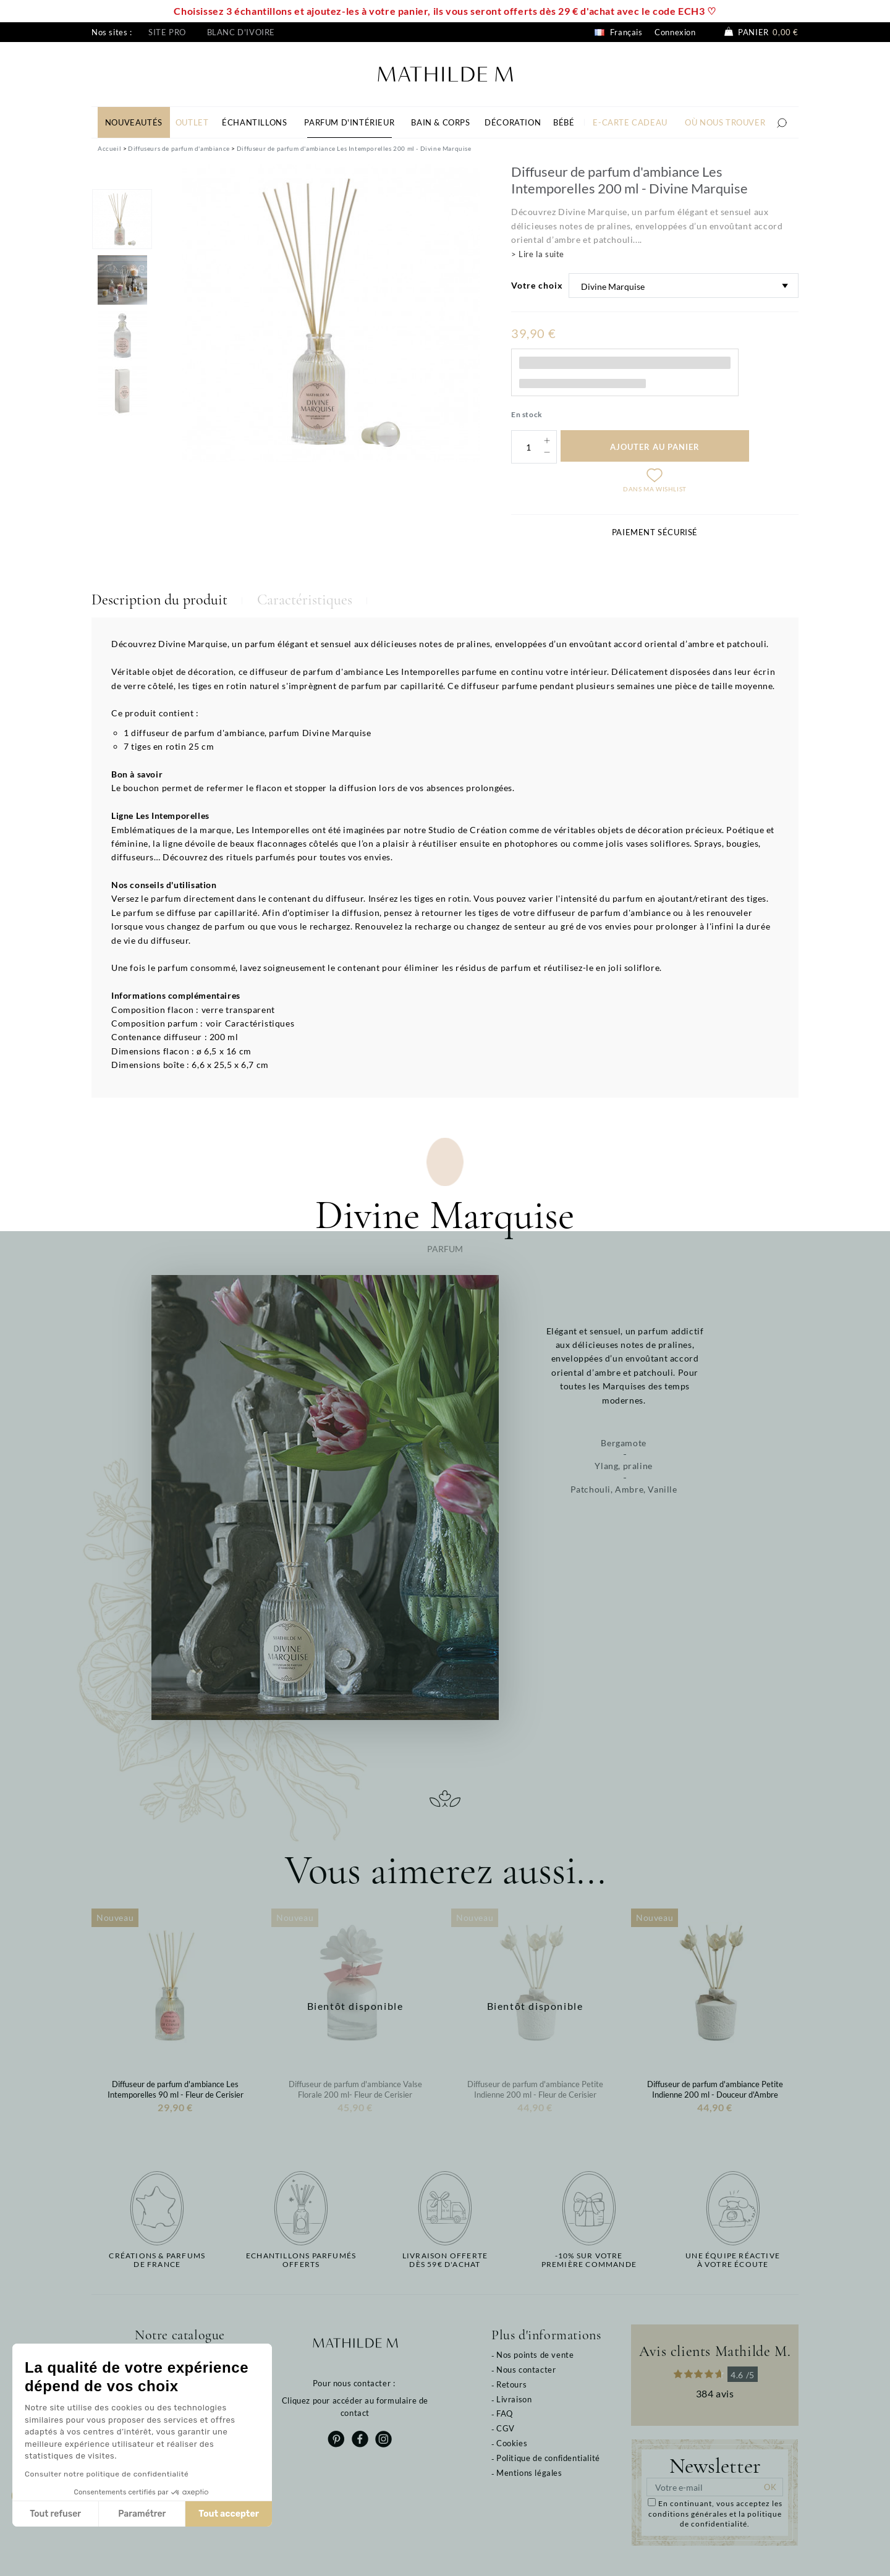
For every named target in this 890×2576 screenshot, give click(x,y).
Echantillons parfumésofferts (301, 2260)
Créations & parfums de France (157, 2260)
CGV (505, 2428)
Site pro (167, 32)
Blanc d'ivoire (241, 32)
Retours (511, 2384)
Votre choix (537, 285)
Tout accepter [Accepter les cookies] (228, 2514)
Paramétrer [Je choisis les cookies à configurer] (142, 2514)
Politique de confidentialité (548, 2458)
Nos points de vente (535, 2355)
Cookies (511, 2443)
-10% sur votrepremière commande (589, 2260)
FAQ (504, 2413)
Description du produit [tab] (159, 600)
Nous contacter (526, 2370)
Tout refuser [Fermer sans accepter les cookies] (55, 2514)
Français (618, 32)
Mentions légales (529, 2473)
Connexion (675, 32)
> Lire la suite (537, 254)
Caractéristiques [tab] (304, 600)
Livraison (514, 2399)
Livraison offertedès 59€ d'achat (445, 2260)
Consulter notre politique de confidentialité (107, 2474)
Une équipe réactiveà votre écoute (732, 2260)
